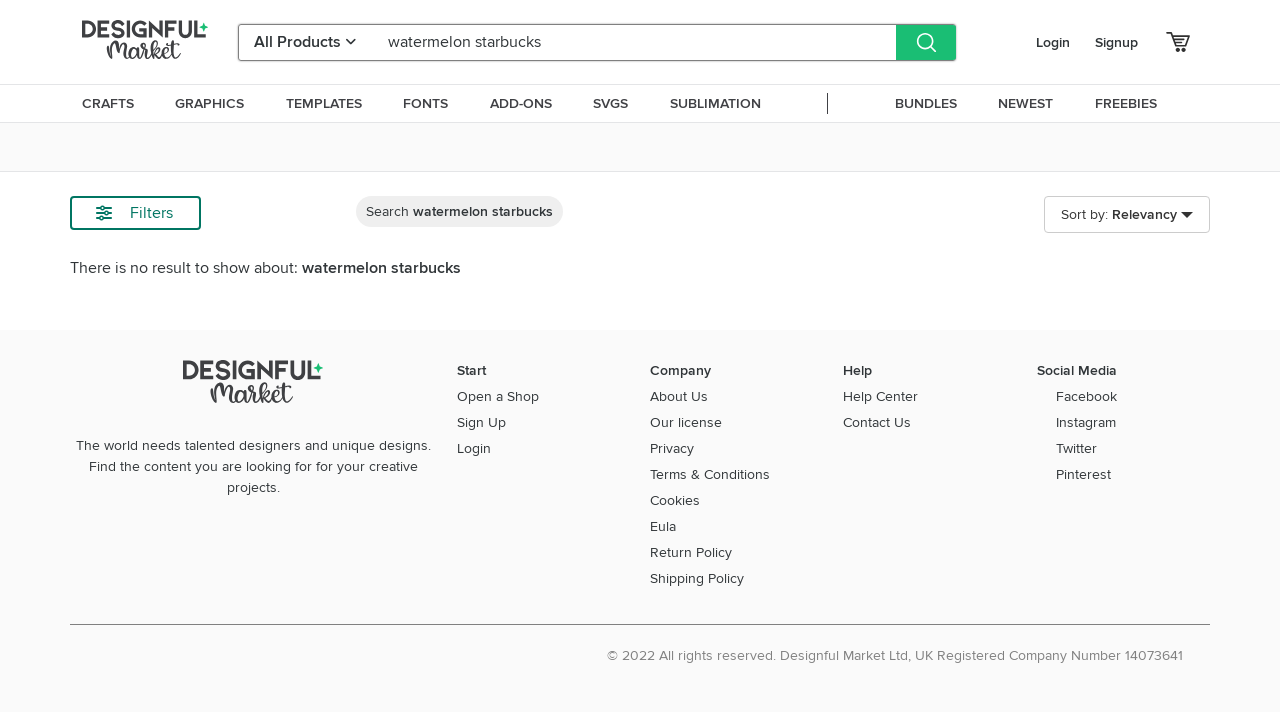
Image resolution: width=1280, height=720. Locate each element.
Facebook (1086, 396)
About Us (679, 396)
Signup (1116, 42)
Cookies (675, 500)
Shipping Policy (697, 578)
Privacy (672, 448)
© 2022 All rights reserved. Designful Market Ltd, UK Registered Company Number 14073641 (895, 655)
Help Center (880, 396)
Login (1053, 42)
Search (459, 211)
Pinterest (1083, 474)
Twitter (1076, 448)
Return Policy (691, 552)
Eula (663, 526)
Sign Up (481, 422)
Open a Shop (498, 396)
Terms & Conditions (710, 474)
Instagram (1086, 422)
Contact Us (877, 422)
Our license (686, 422)
